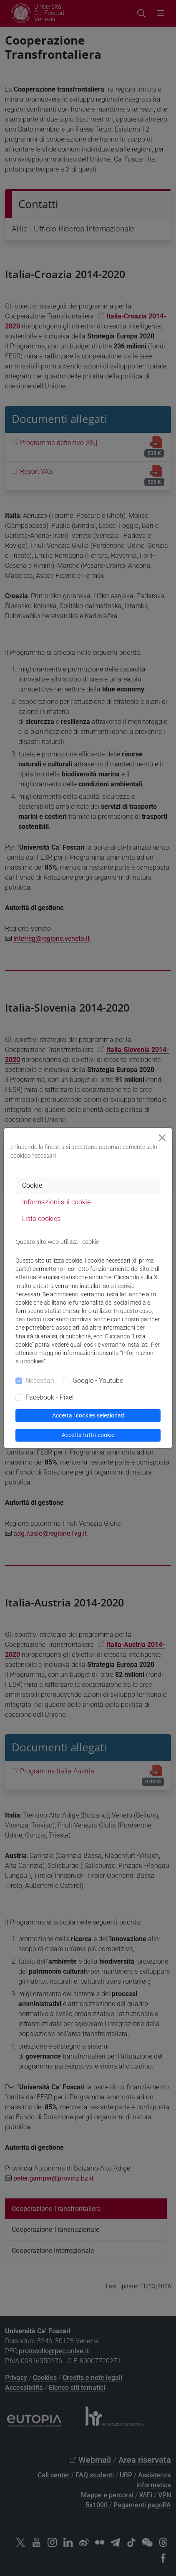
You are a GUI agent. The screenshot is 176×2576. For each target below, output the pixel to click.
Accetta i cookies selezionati (88, 1415)
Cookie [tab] (32, 1185)
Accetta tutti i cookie (88, 1435)
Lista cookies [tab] (41, 1219)
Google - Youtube (98, 1381)
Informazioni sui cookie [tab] (56, 1202)
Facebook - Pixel (49, 1397)
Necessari (39, 1381)
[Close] (162, 1137)
